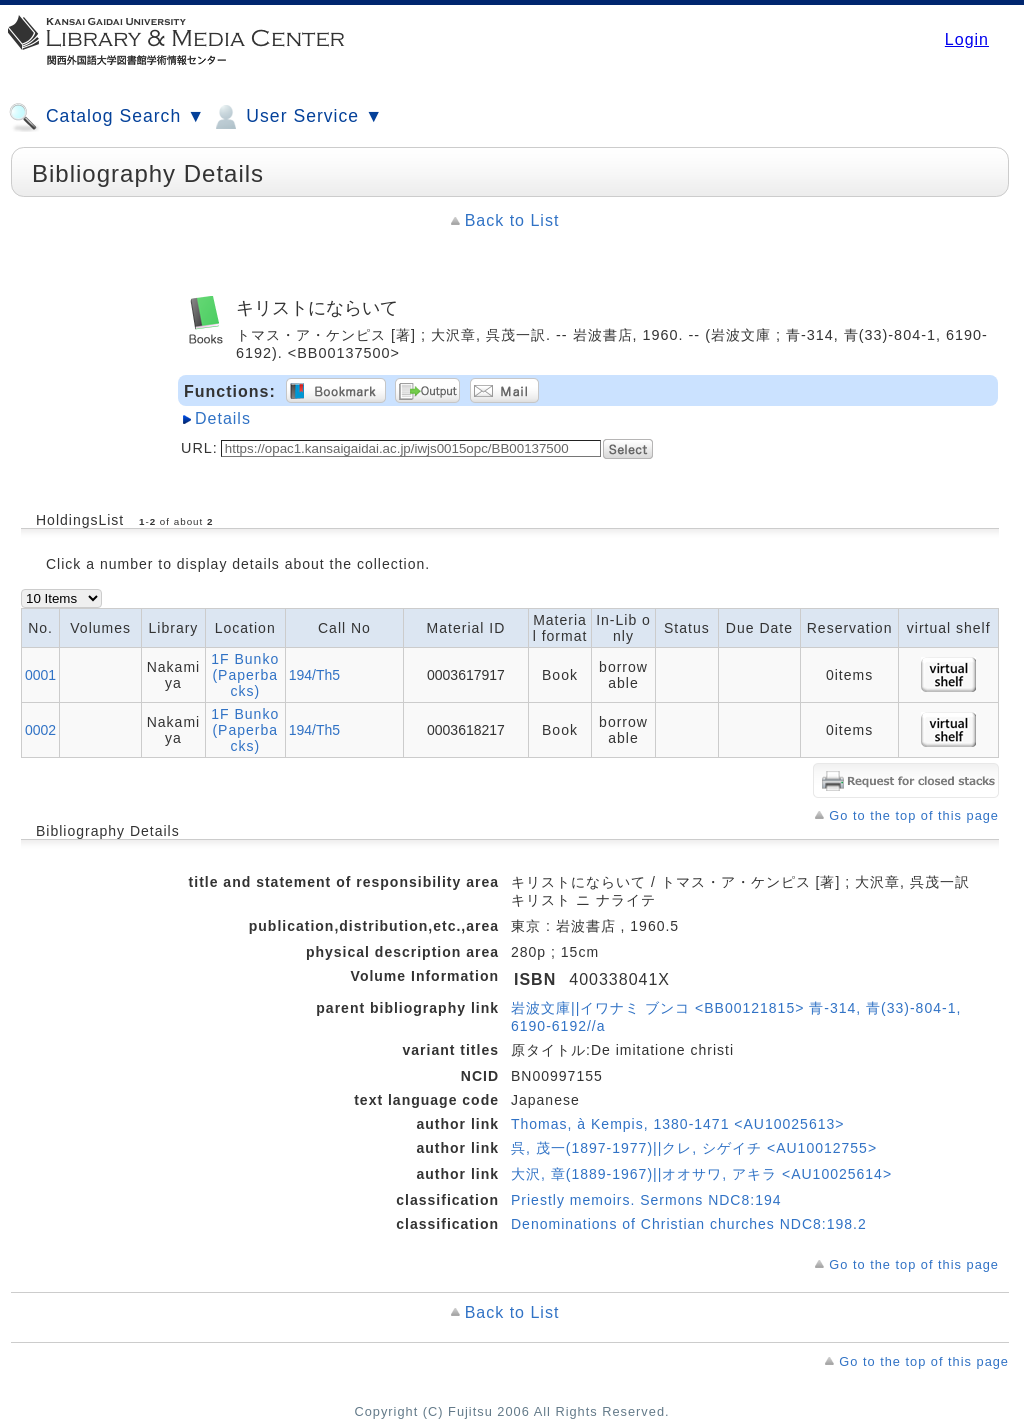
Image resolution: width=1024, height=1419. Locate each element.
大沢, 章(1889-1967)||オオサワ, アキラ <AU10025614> (701, 1174)
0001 (40, 675)
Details (223, 418)
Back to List (512, 220)
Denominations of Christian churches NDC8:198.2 (689, 1224)
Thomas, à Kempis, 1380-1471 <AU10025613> (677, 1124)
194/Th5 (314, 675)
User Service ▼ (296, 117)
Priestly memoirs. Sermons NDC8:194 (646, 1200)
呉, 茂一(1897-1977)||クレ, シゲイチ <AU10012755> (694, 1148)
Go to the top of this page (914, 815)
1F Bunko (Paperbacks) (245, 675)
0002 (40, 730)
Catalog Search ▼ (106, 117)
